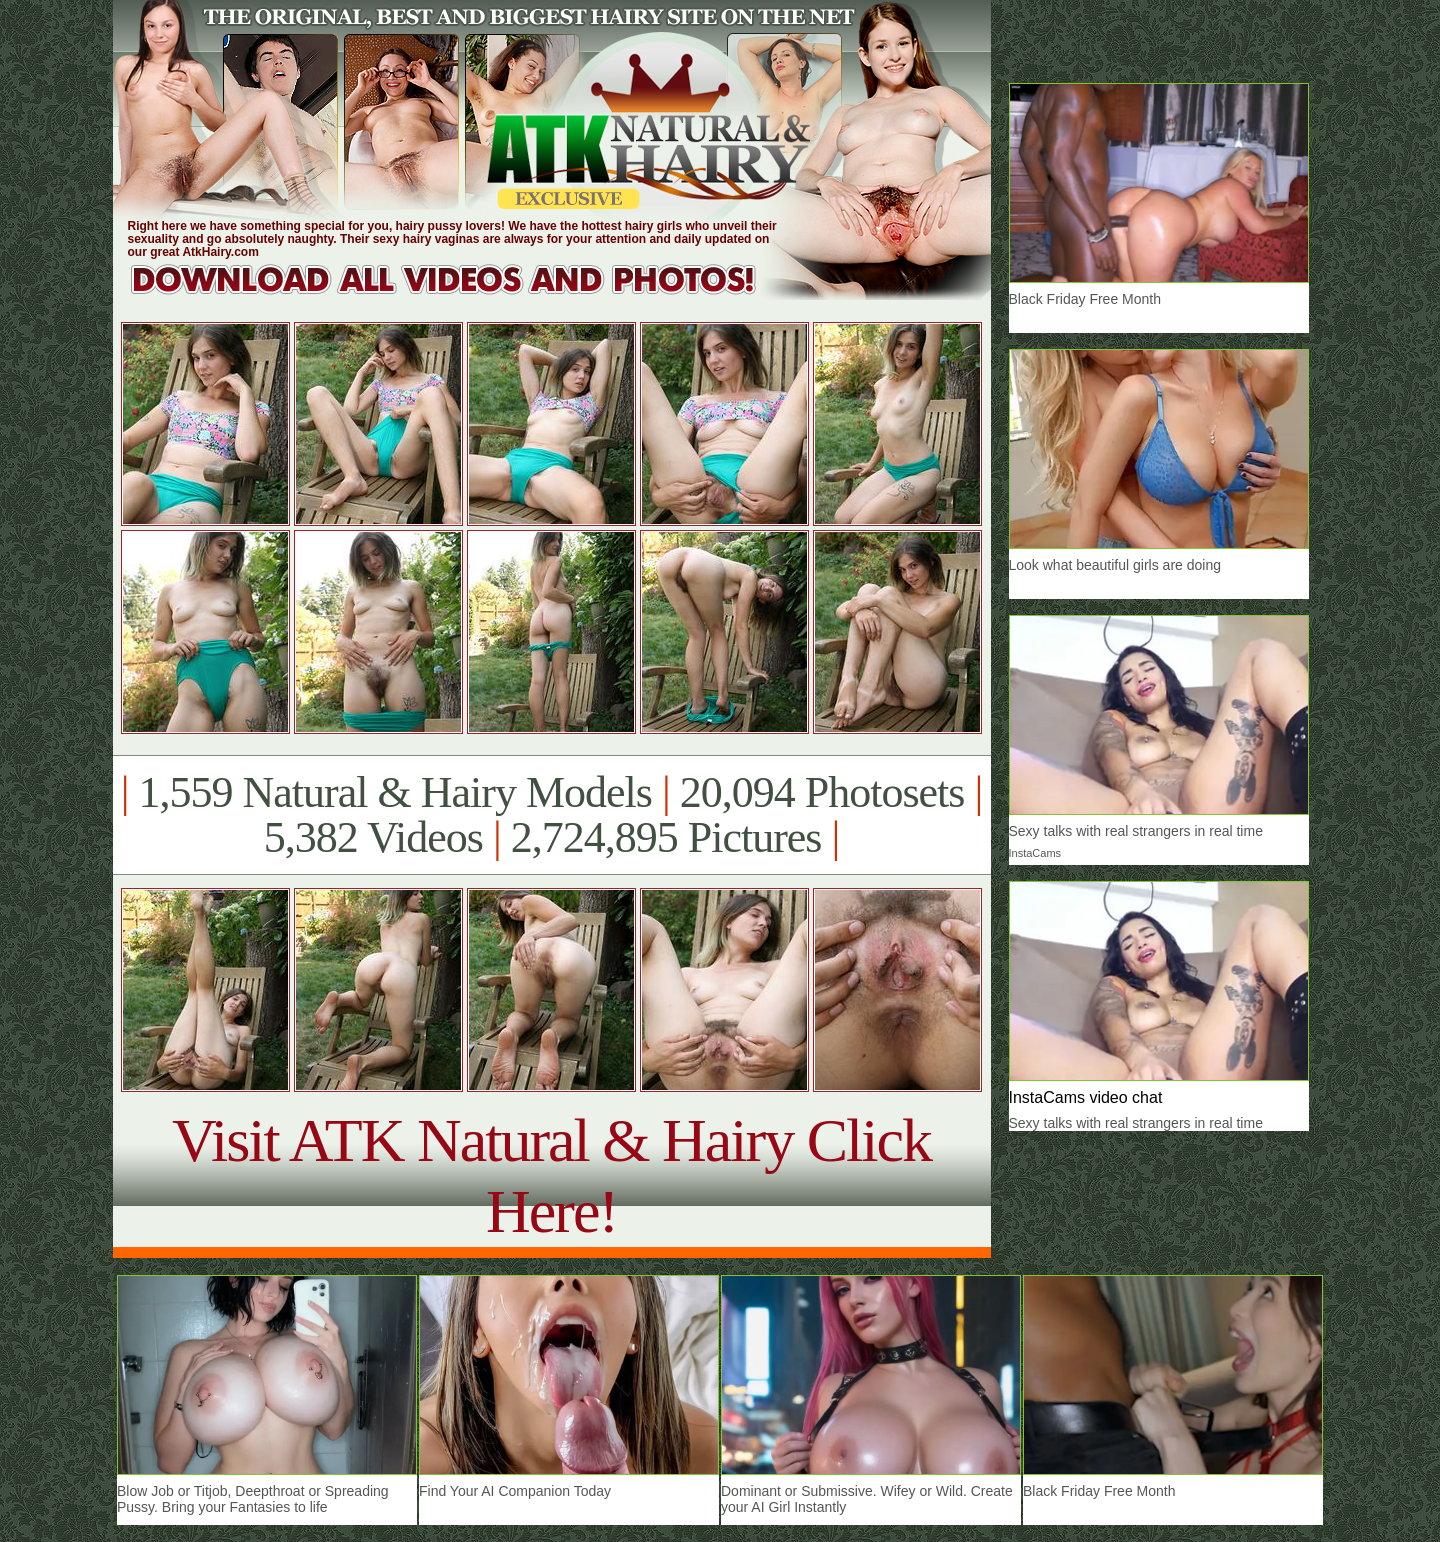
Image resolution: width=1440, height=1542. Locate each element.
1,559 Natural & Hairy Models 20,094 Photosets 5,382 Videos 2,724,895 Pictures (551, 815)
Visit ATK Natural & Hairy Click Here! (551, 1175)
